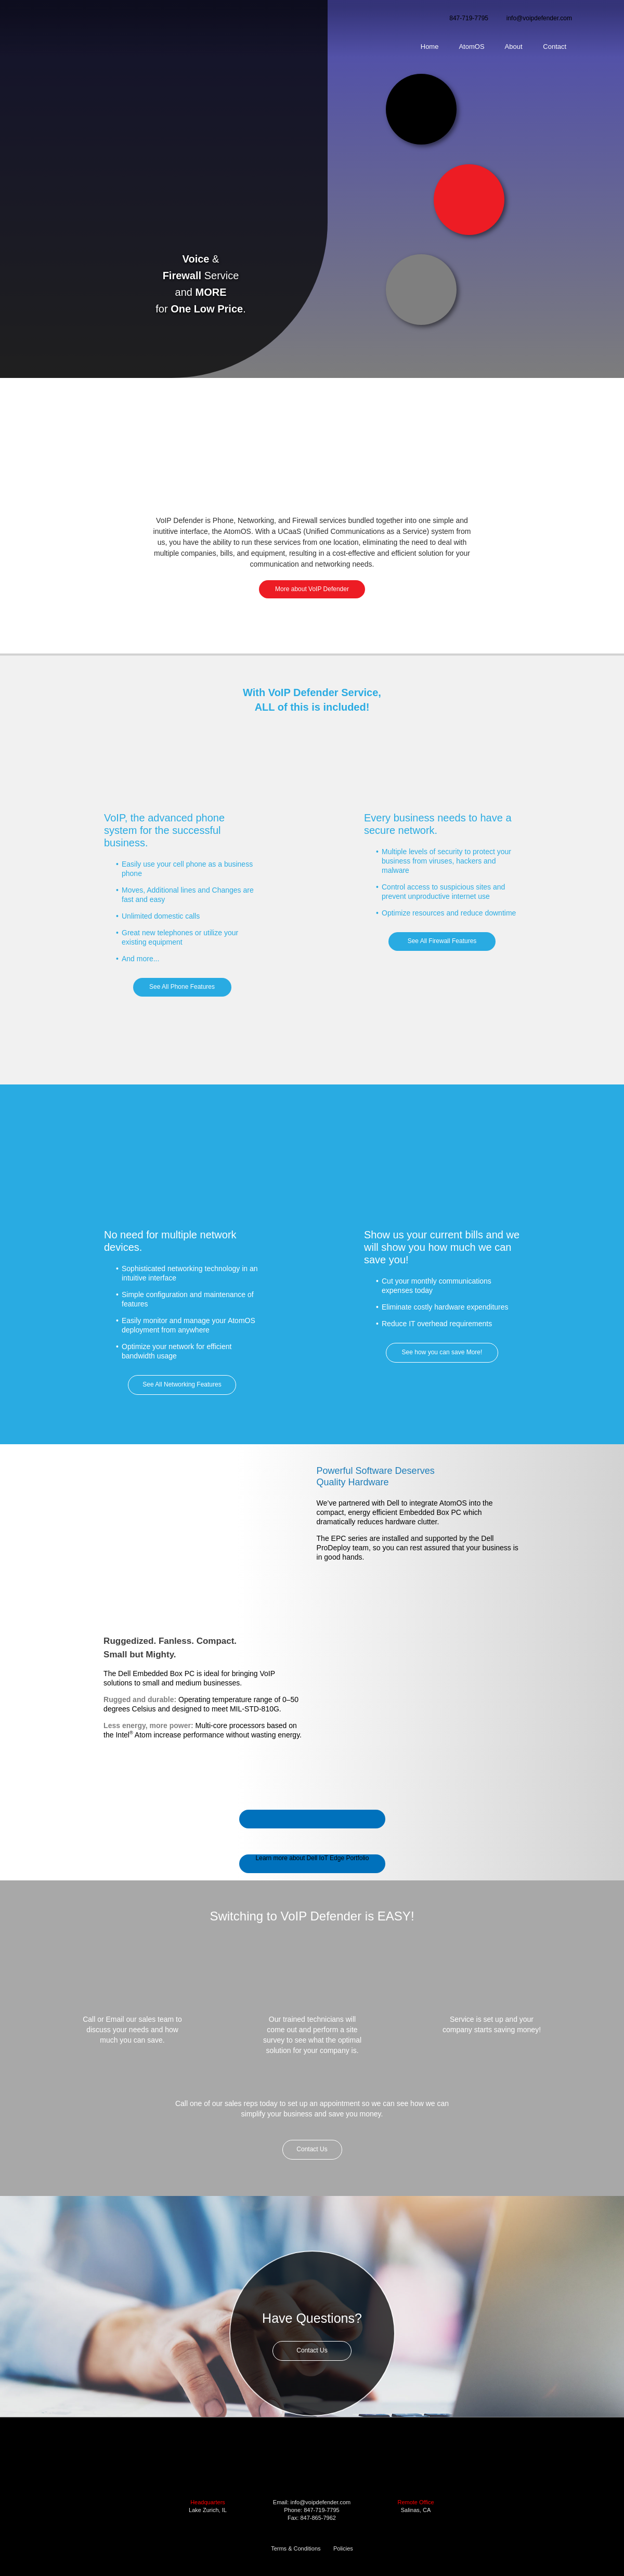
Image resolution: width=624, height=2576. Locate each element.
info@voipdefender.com (539, 18)
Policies (343, 2548)
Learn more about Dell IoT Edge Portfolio (312, 1858)
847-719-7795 (468, 18)
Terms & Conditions (295, 2548)
